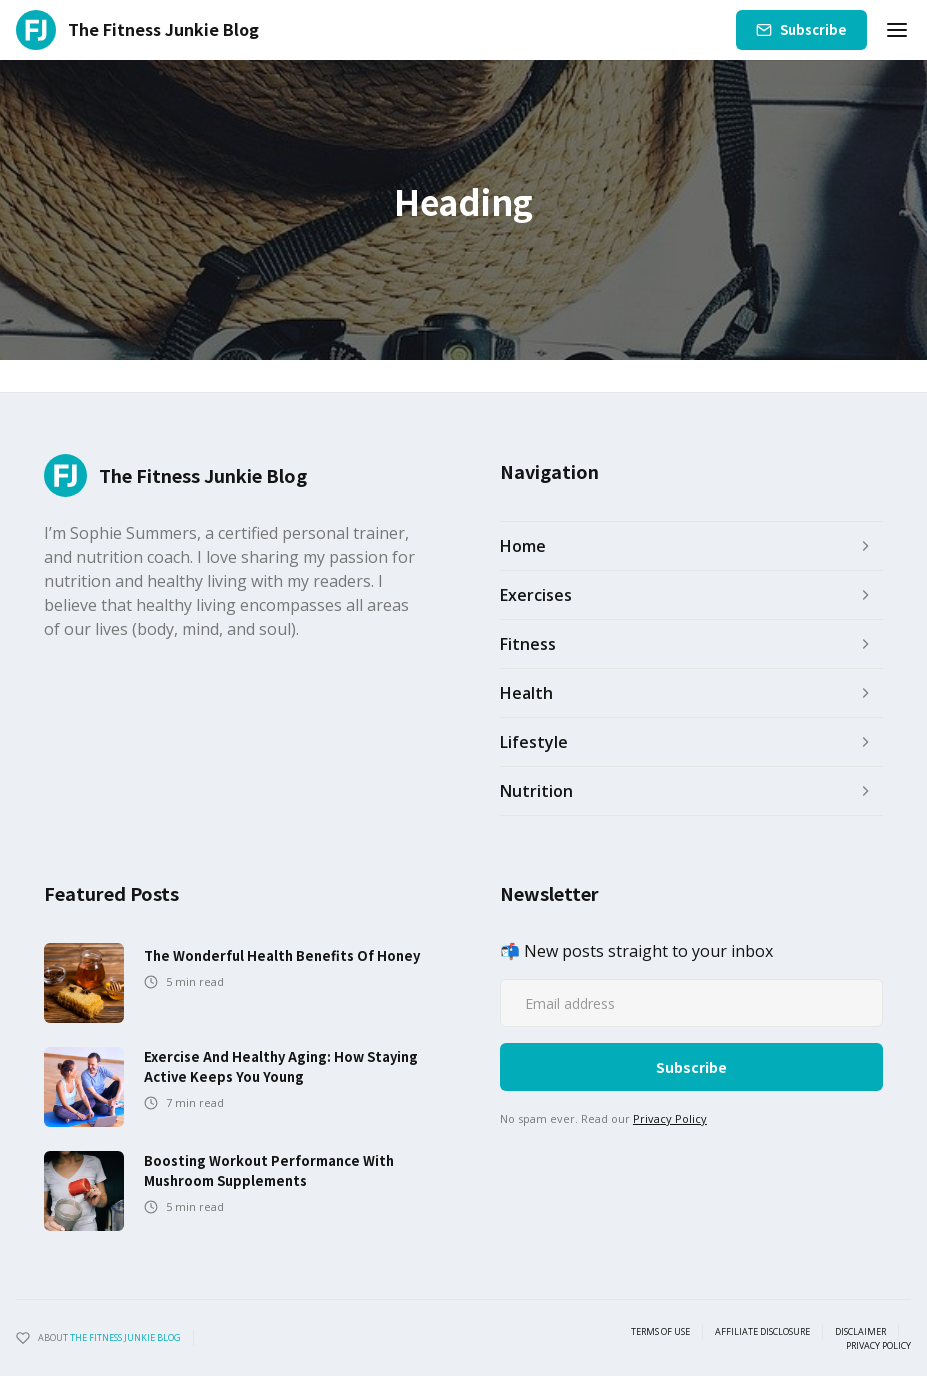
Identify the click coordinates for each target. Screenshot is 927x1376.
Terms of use (660, 1332)
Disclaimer (860, 1332)
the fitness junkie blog (125, 1337)
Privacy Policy (670, 1118)
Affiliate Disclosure (762, 1332)
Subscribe (813, 29)
